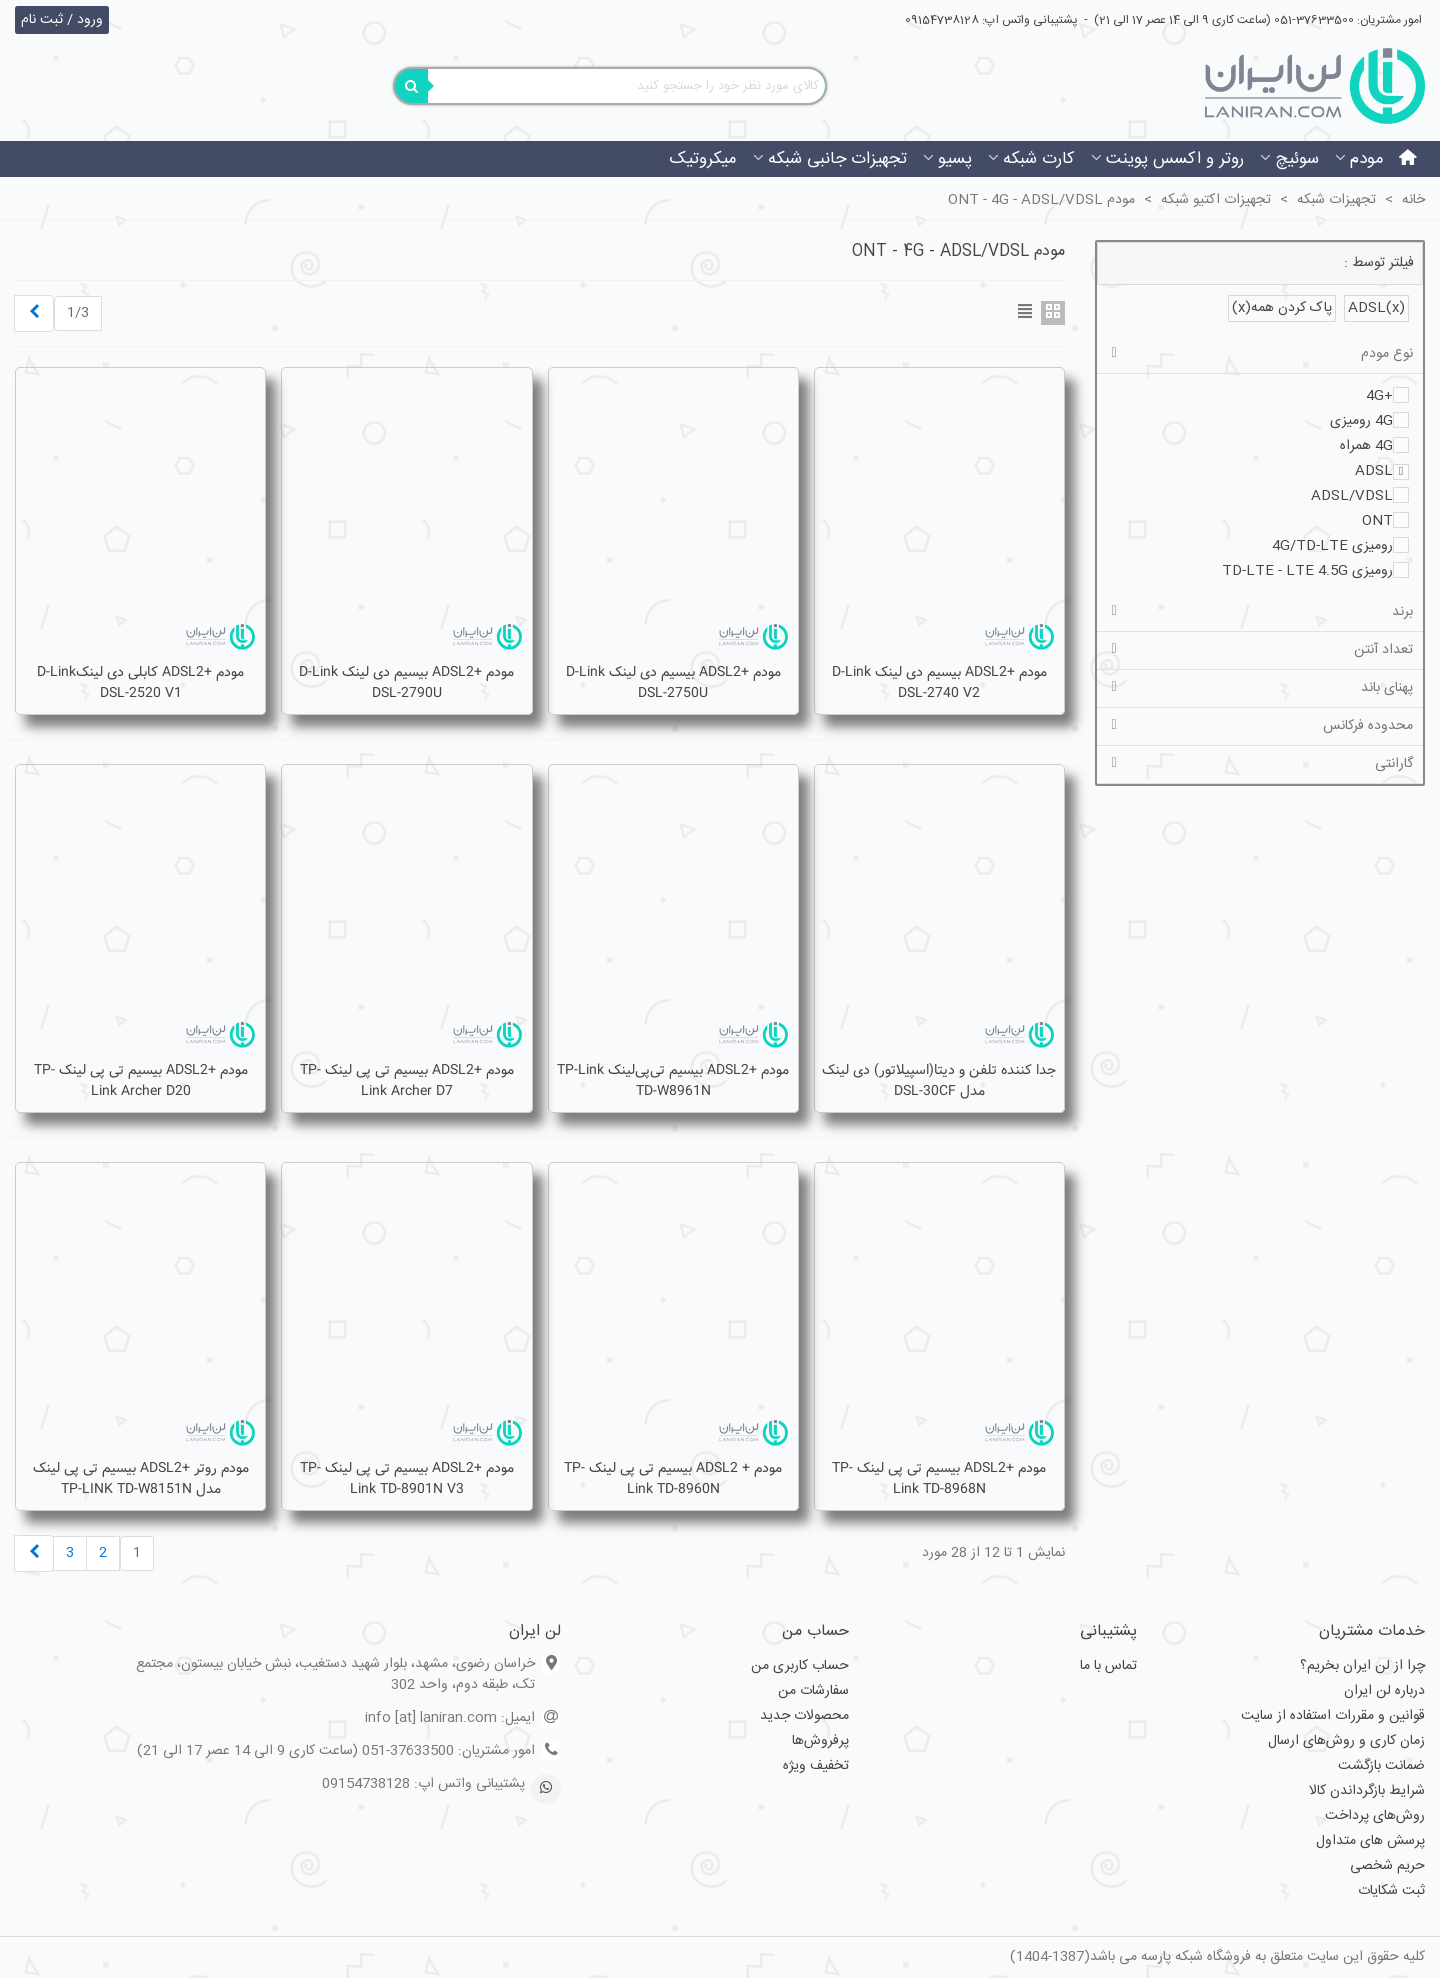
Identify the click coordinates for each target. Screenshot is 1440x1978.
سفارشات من (813, 1691)
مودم (1367, 159)
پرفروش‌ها (820, 1741)
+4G (1379, 396)
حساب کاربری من (800, 1666)
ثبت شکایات (1391, 1891)
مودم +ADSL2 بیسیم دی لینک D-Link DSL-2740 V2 (939, 683)
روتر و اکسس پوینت (1175, 159)
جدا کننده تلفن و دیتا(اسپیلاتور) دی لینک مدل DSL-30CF (939, 1081)
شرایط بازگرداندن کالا (1367, 1791)
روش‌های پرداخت (1375, 1816)
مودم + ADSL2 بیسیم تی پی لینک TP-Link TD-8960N (673, 1479)
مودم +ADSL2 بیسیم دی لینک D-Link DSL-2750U (673, 683)
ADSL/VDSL (1352, 496)
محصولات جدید (804, 1716)
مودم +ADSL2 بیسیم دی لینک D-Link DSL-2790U (406, 683)
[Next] (34, 313)
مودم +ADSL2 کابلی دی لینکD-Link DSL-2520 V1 (140, 683)
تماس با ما (1108, 1666)
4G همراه (1366, 446)
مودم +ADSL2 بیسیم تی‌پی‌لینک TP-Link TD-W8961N (673, 1081)
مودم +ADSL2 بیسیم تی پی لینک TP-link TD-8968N (939, 1479)
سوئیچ (1297, 159)
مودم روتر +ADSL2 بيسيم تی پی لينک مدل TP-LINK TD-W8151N (141, 1479)
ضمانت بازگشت (1381, 1766)
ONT (1377, 521)
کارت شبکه (1039, 159)
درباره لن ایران (1384, 1691)
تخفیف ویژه (816, 1766)
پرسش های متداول (1370, 1841)
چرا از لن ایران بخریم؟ (1362, 1666)
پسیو (955, 159)
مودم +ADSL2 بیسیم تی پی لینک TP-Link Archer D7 (407, 1081)
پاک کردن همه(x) (1282, 308)
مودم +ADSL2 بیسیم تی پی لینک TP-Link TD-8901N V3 (407, 1479)
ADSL (1374, 471)
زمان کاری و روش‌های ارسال (1346, 1741)
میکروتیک (703, 159)
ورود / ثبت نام (62, 20)
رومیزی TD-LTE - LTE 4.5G (1307, 571)
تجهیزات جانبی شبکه (837, 159)
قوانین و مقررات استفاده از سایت (1333, 1716)
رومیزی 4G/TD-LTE (1332, 546)
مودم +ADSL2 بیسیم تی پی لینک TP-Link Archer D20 (141, 1081)
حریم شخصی (1387, 1866)
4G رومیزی (1361, 421)
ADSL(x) (1376, 308)
